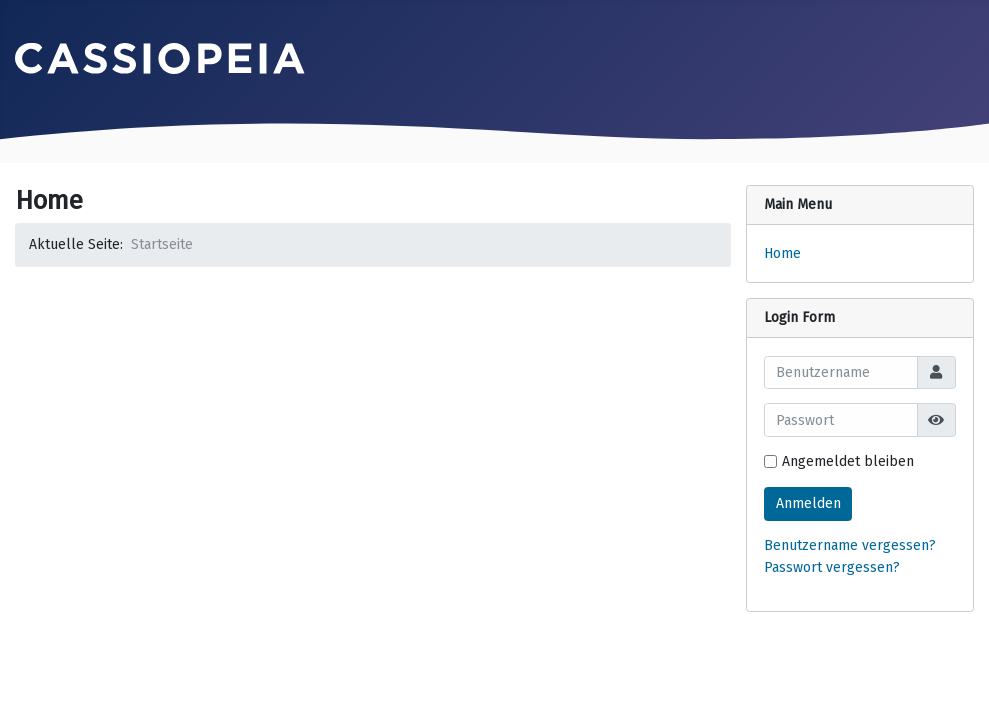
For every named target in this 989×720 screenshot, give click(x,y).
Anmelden (808, 503)
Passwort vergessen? (832, 567)
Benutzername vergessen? (850, 545)
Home (782, 253)
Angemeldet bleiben (848, 461)
